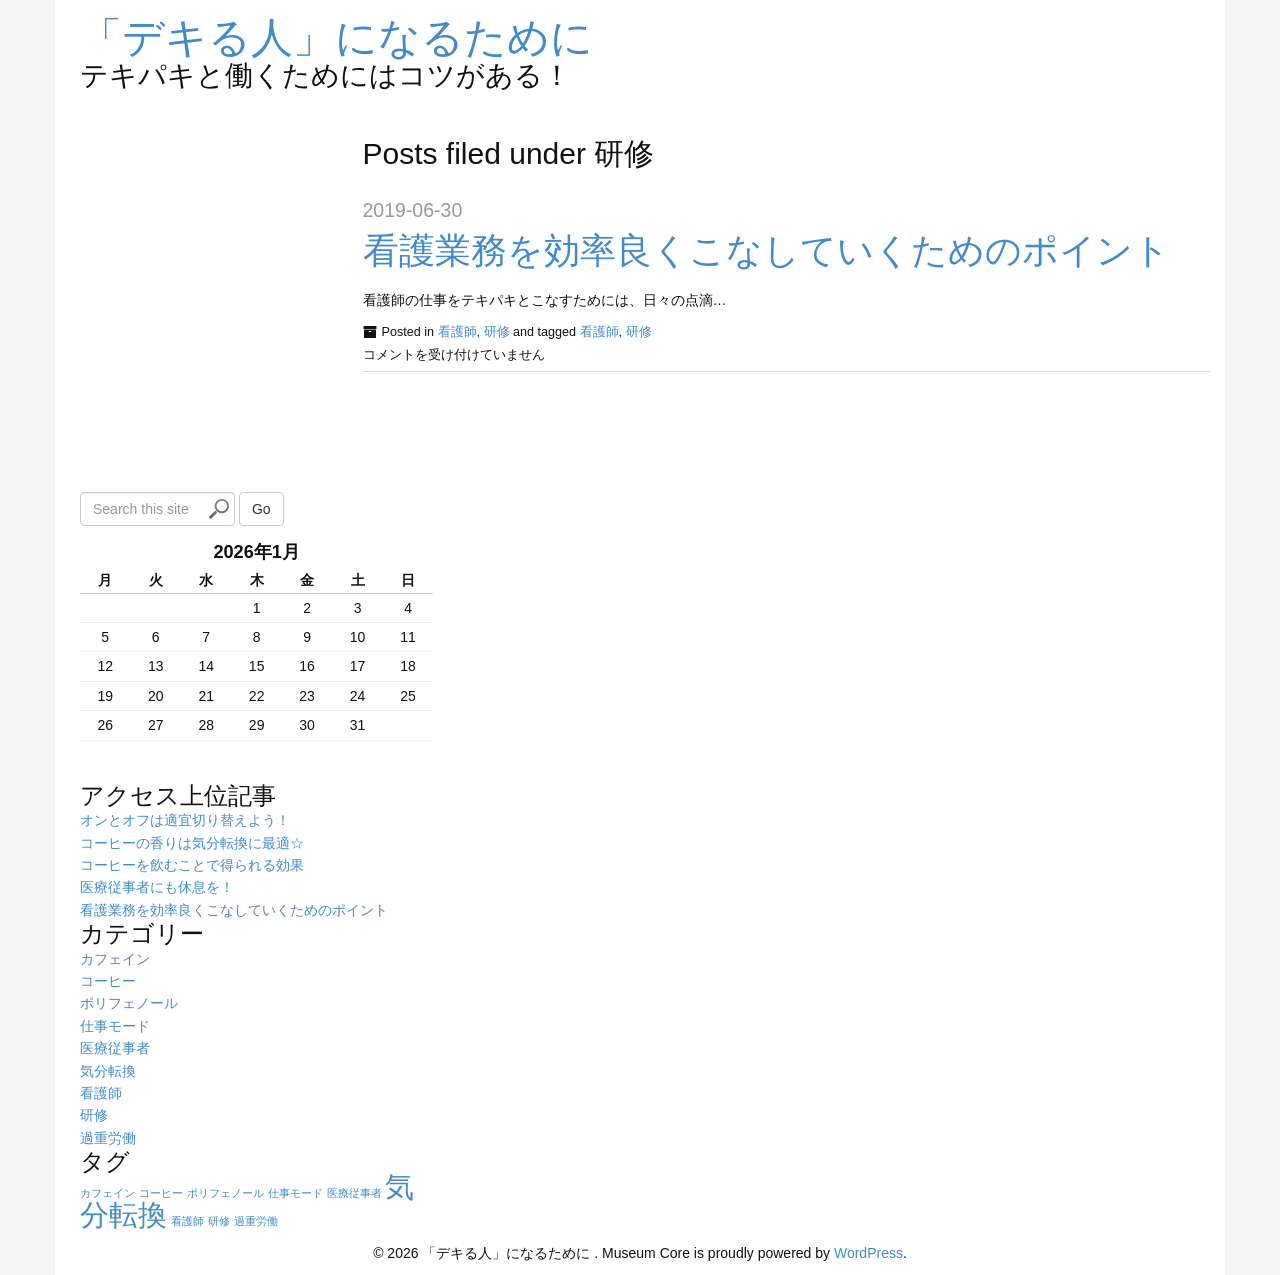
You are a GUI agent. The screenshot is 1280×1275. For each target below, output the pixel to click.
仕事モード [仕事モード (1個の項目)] (295, 1193)
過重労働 (108, 1138)
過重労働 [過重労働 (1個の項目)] (256, 1221)
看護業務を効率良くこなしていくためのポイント (766, 250)
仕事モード (115, 1026)
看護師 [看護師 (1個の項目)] (187, 1221)
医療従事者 (115, 1048)
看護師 (457, 332)
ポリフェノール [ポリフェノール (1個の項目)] (225, 1193)
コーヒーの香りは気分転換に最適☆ (192, 843)
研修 (497, 332)
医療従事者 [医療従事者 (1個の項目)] (354, 1193)
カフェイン (115, 959)
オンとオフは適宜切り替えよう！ (185, 820)
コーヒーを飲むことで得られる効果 (192, 865)
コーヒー (108, 981)
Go (261, 509)
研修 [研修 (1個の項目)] (219, 1221)
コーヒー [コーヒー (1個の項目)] (161, 1193)
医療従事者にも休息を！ (157, 887)
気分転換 (108, 1071)
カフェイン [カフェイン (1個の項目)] (107, 1193)
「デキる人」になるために (336, 37)
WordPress (868, 1253)
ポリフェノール (129, 1003)
